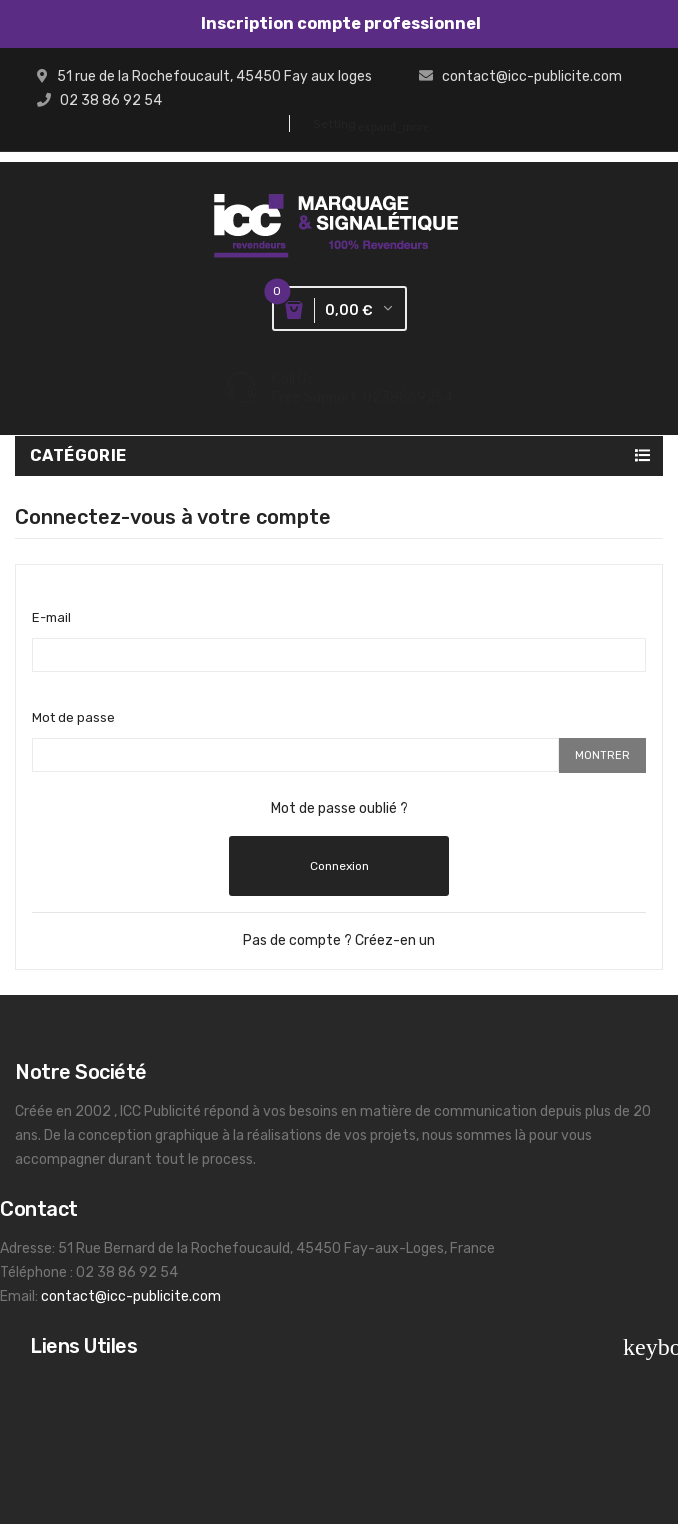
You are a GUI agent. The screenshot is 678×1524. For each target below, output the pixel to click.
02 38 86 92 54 (111, 100)
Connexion (339, 866)
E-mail (51, 617)
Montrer (602, 755)
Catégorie (78, 455)
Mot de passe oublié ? (339, 808)
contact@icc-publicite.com (532, 76)
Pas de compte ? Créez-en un (339, 940)
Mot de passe (73, 717)
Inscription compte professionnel (339, 23)
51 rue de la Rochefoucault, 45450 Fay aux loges (214, 76)
